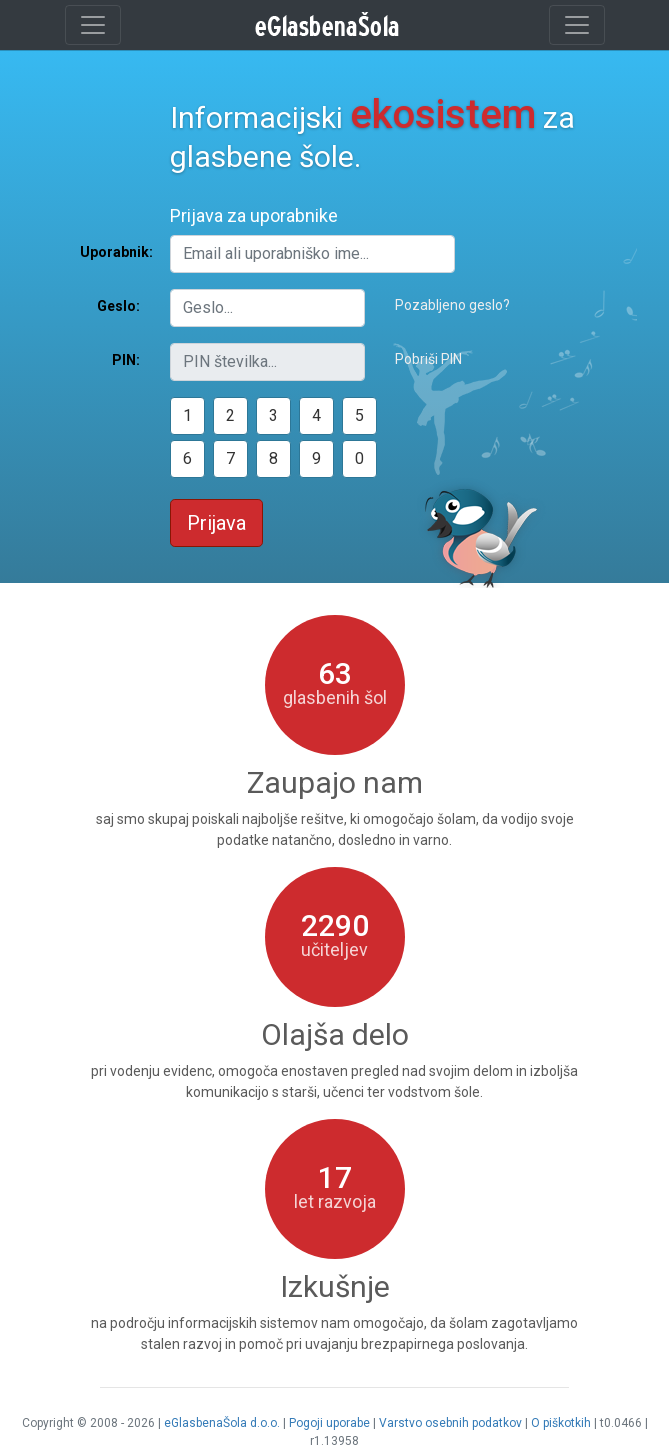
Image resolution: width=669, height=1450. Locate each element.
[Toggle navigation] (93, 25)
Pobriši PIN (428, 359)
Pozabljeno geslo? (452, 305)
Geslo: (118, 306)
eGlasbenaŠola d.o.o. (222, 1423)
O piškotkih (561, 1423)
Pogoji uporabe (329, 1423)
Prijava (216, 523)
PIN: (126, 360)
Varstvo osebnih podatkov (450, 1423)
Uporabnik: (116, 252)
